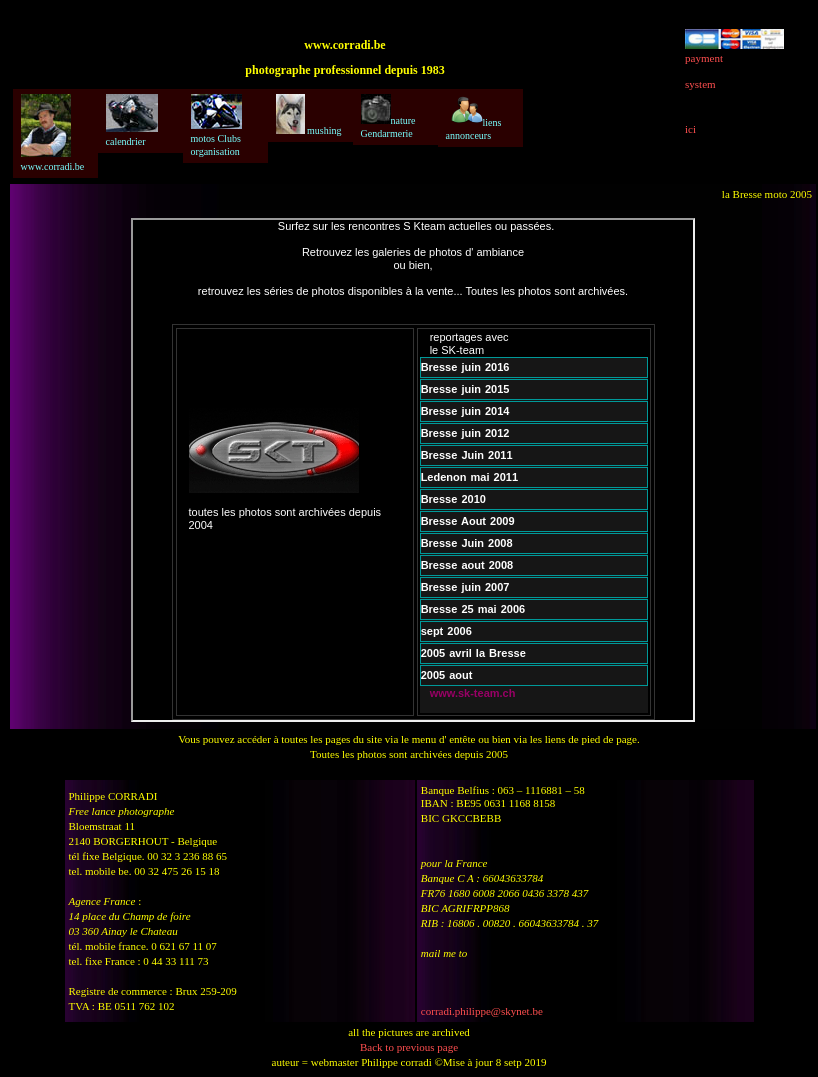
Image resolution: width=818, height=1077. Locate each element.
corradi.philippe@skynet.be (482, 1011)
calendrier (132, 120)
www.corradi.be (53, 133)
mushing (309, 115)
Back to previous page (409, 1047)
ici (690, 129)
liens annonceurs (474, 117)
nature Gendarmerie (388, 116)
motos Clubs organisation (216, 125)
